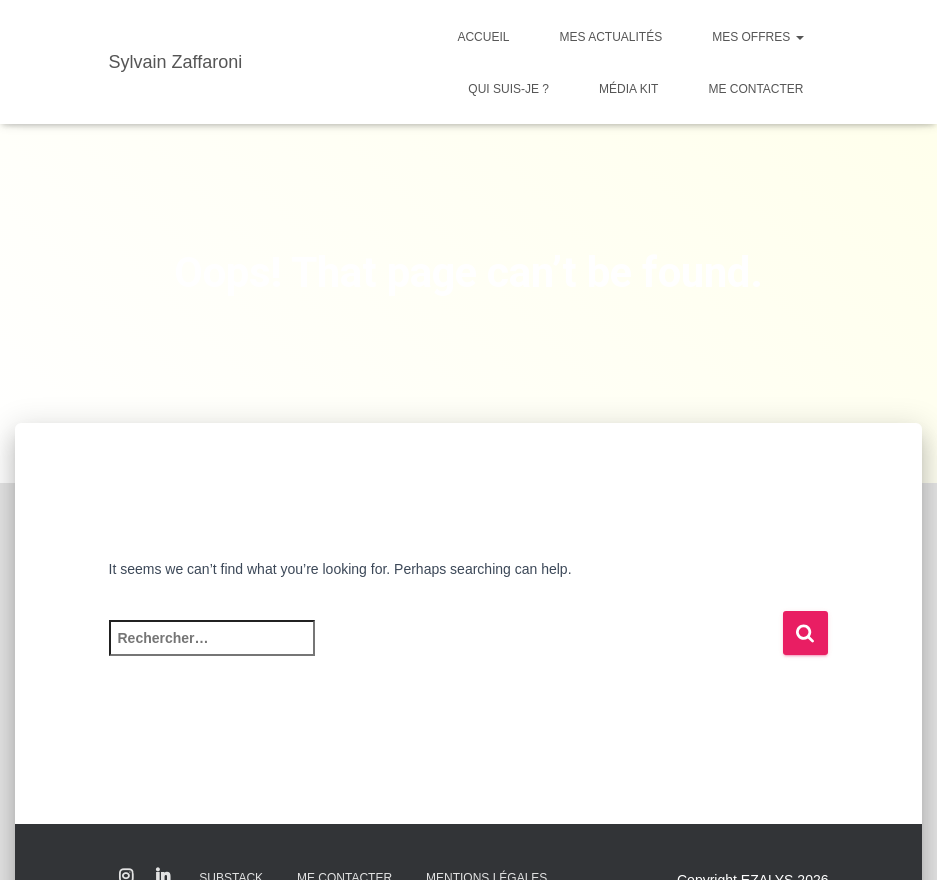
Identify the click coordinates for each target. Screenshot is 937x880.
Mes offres (757, 37)
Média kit (628, 89)
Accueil (483, 37)
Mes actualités (610, 37)
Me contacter (755, 89)
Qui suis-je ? (508, 89)
